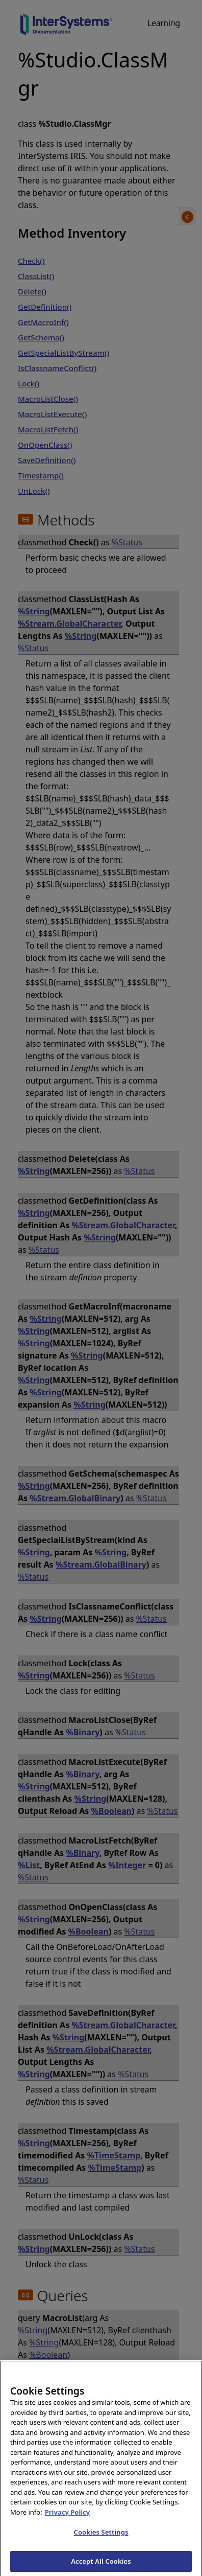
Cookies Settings (101, 2538)
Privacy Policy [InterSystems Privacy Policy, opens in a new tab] (67, 2517)
